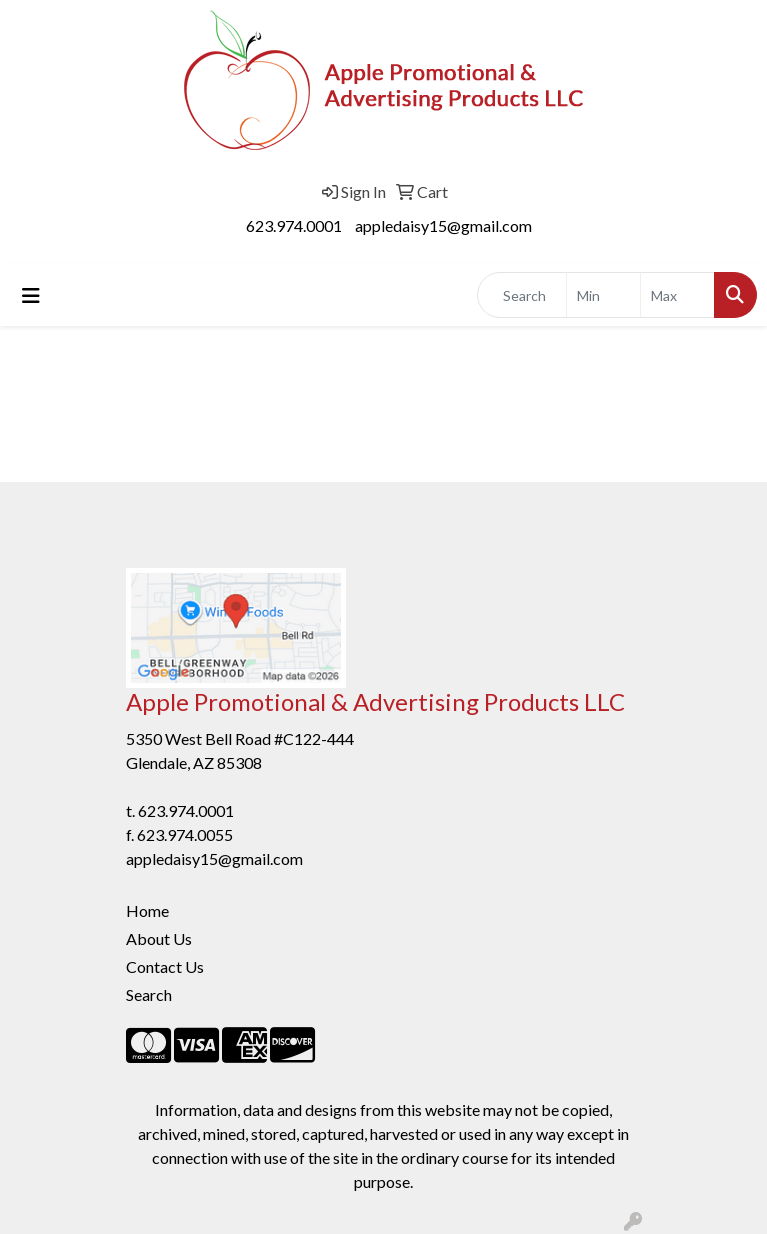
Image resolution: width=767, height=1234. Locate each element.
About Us (159, 938)
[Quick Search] (522, 295)
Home (147, 910)
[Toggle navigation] (31, 295)
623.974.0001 (294, 225)
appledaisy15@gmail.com (443, 225)
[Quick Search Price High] (677, 295)
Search (149, 994)
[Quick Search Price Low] (603, 295)
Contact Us (165, 966)
